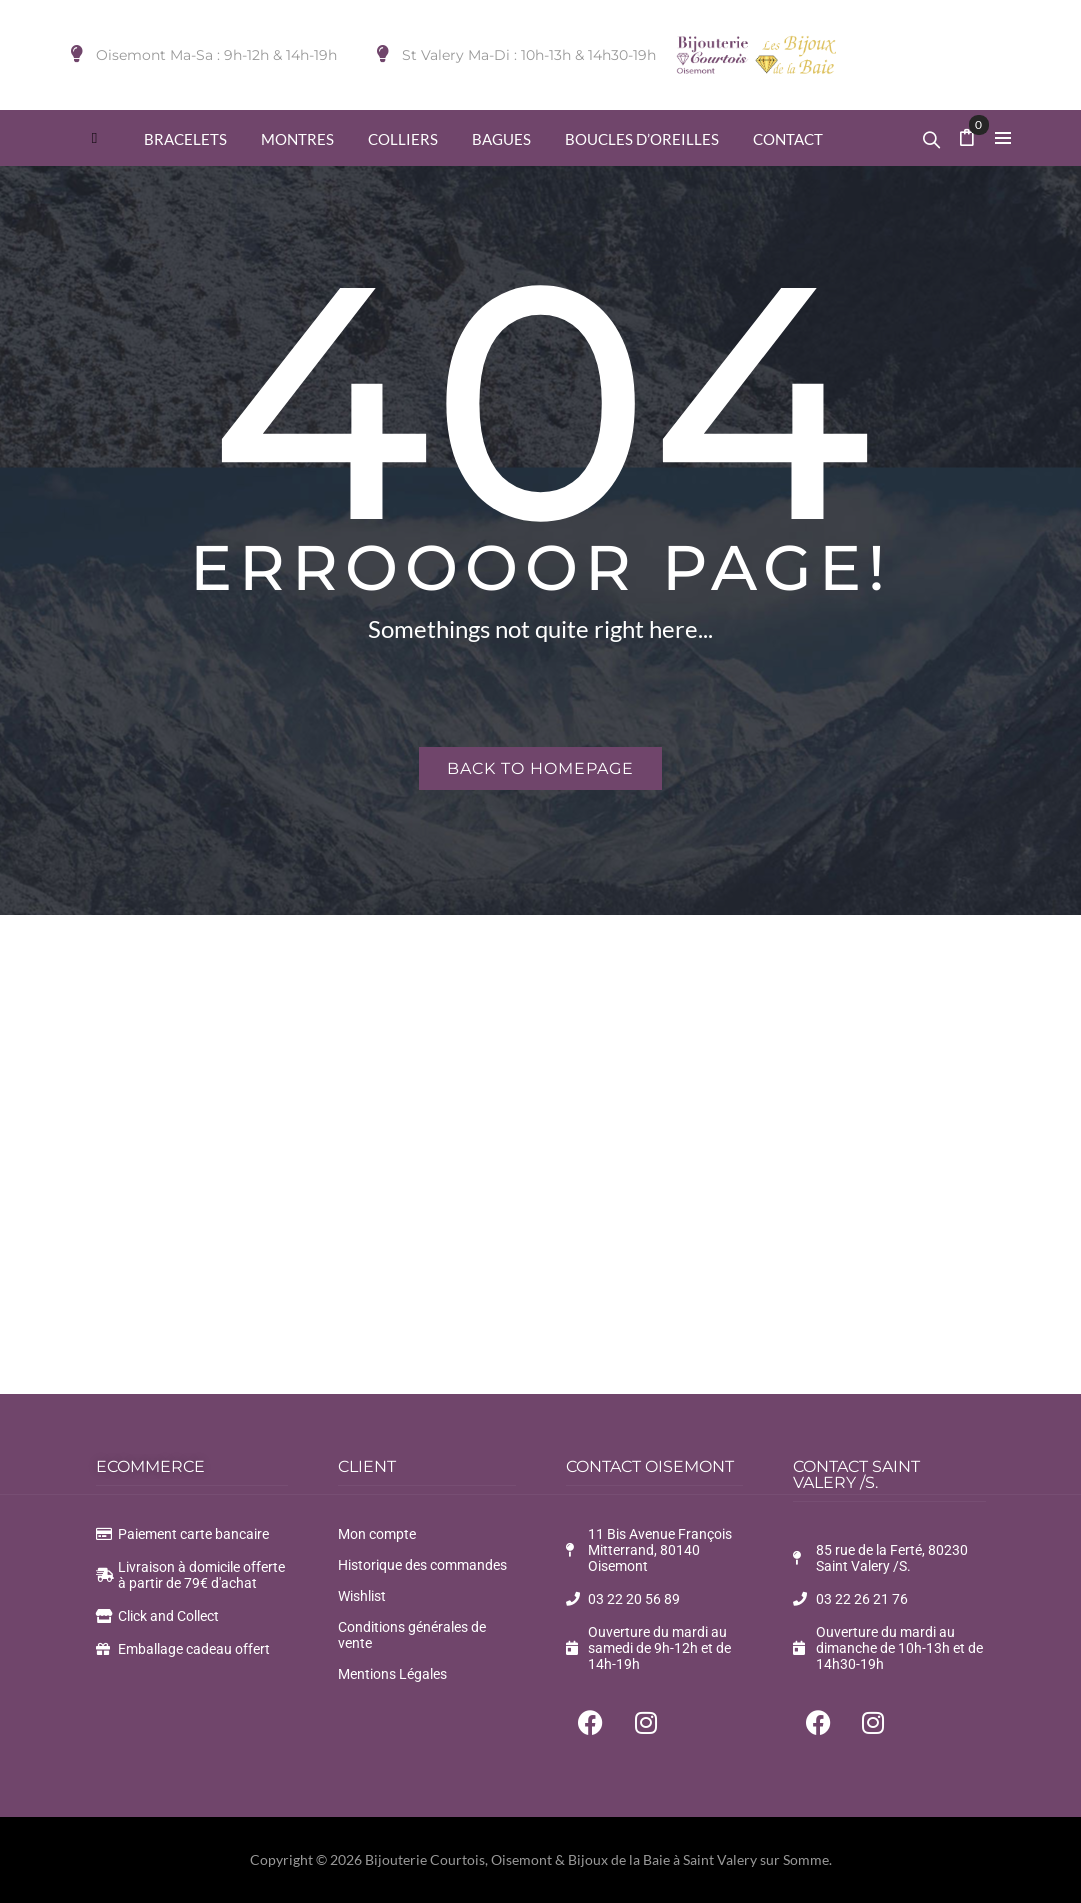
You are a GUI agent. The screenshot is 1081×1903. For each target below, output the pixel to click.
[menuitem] (95, 137)
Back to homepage (540, 768)
